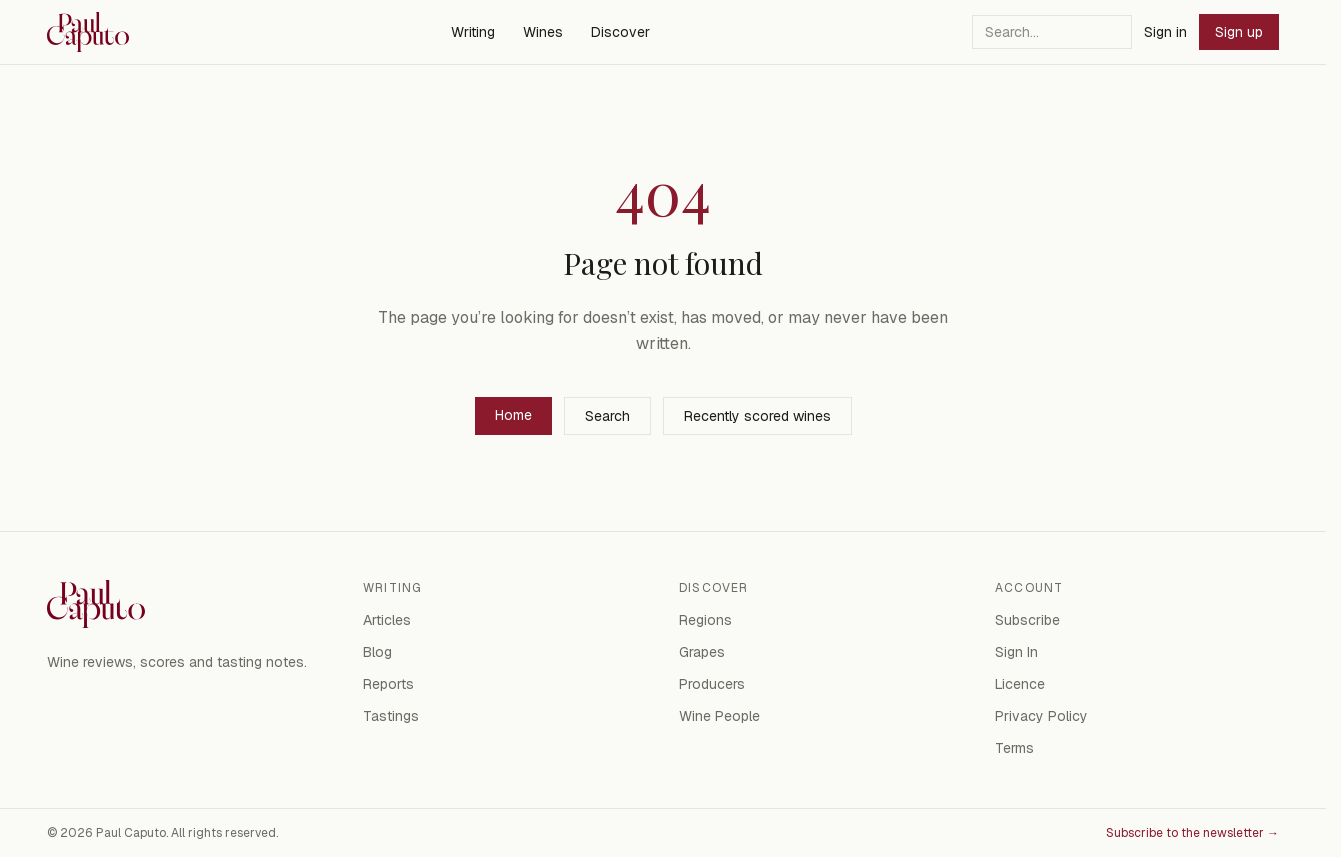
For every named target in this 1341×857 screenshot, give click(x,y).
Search (607, 416)
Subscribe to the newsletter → (1192, 833)
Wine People (719, 716)
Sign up (1239, 32)
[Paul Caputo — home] (88, 32)
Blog (377, 652)
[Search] (1052, 32)
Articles (387, 620)
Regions (705, 620)
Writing (473, 32)
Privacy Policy (1041, 716)
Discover (620, 32)
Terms (1014, 748)
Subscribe (1027, 620)
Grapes (702, 652)
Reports (388, 684)
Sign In (1016, 652)
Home (513, 415)
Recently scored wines (757, 416)
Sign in (1165, 32)
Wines (543, 32)
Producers (712, 684)
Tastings (391, 716)
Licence (1020, 684)
